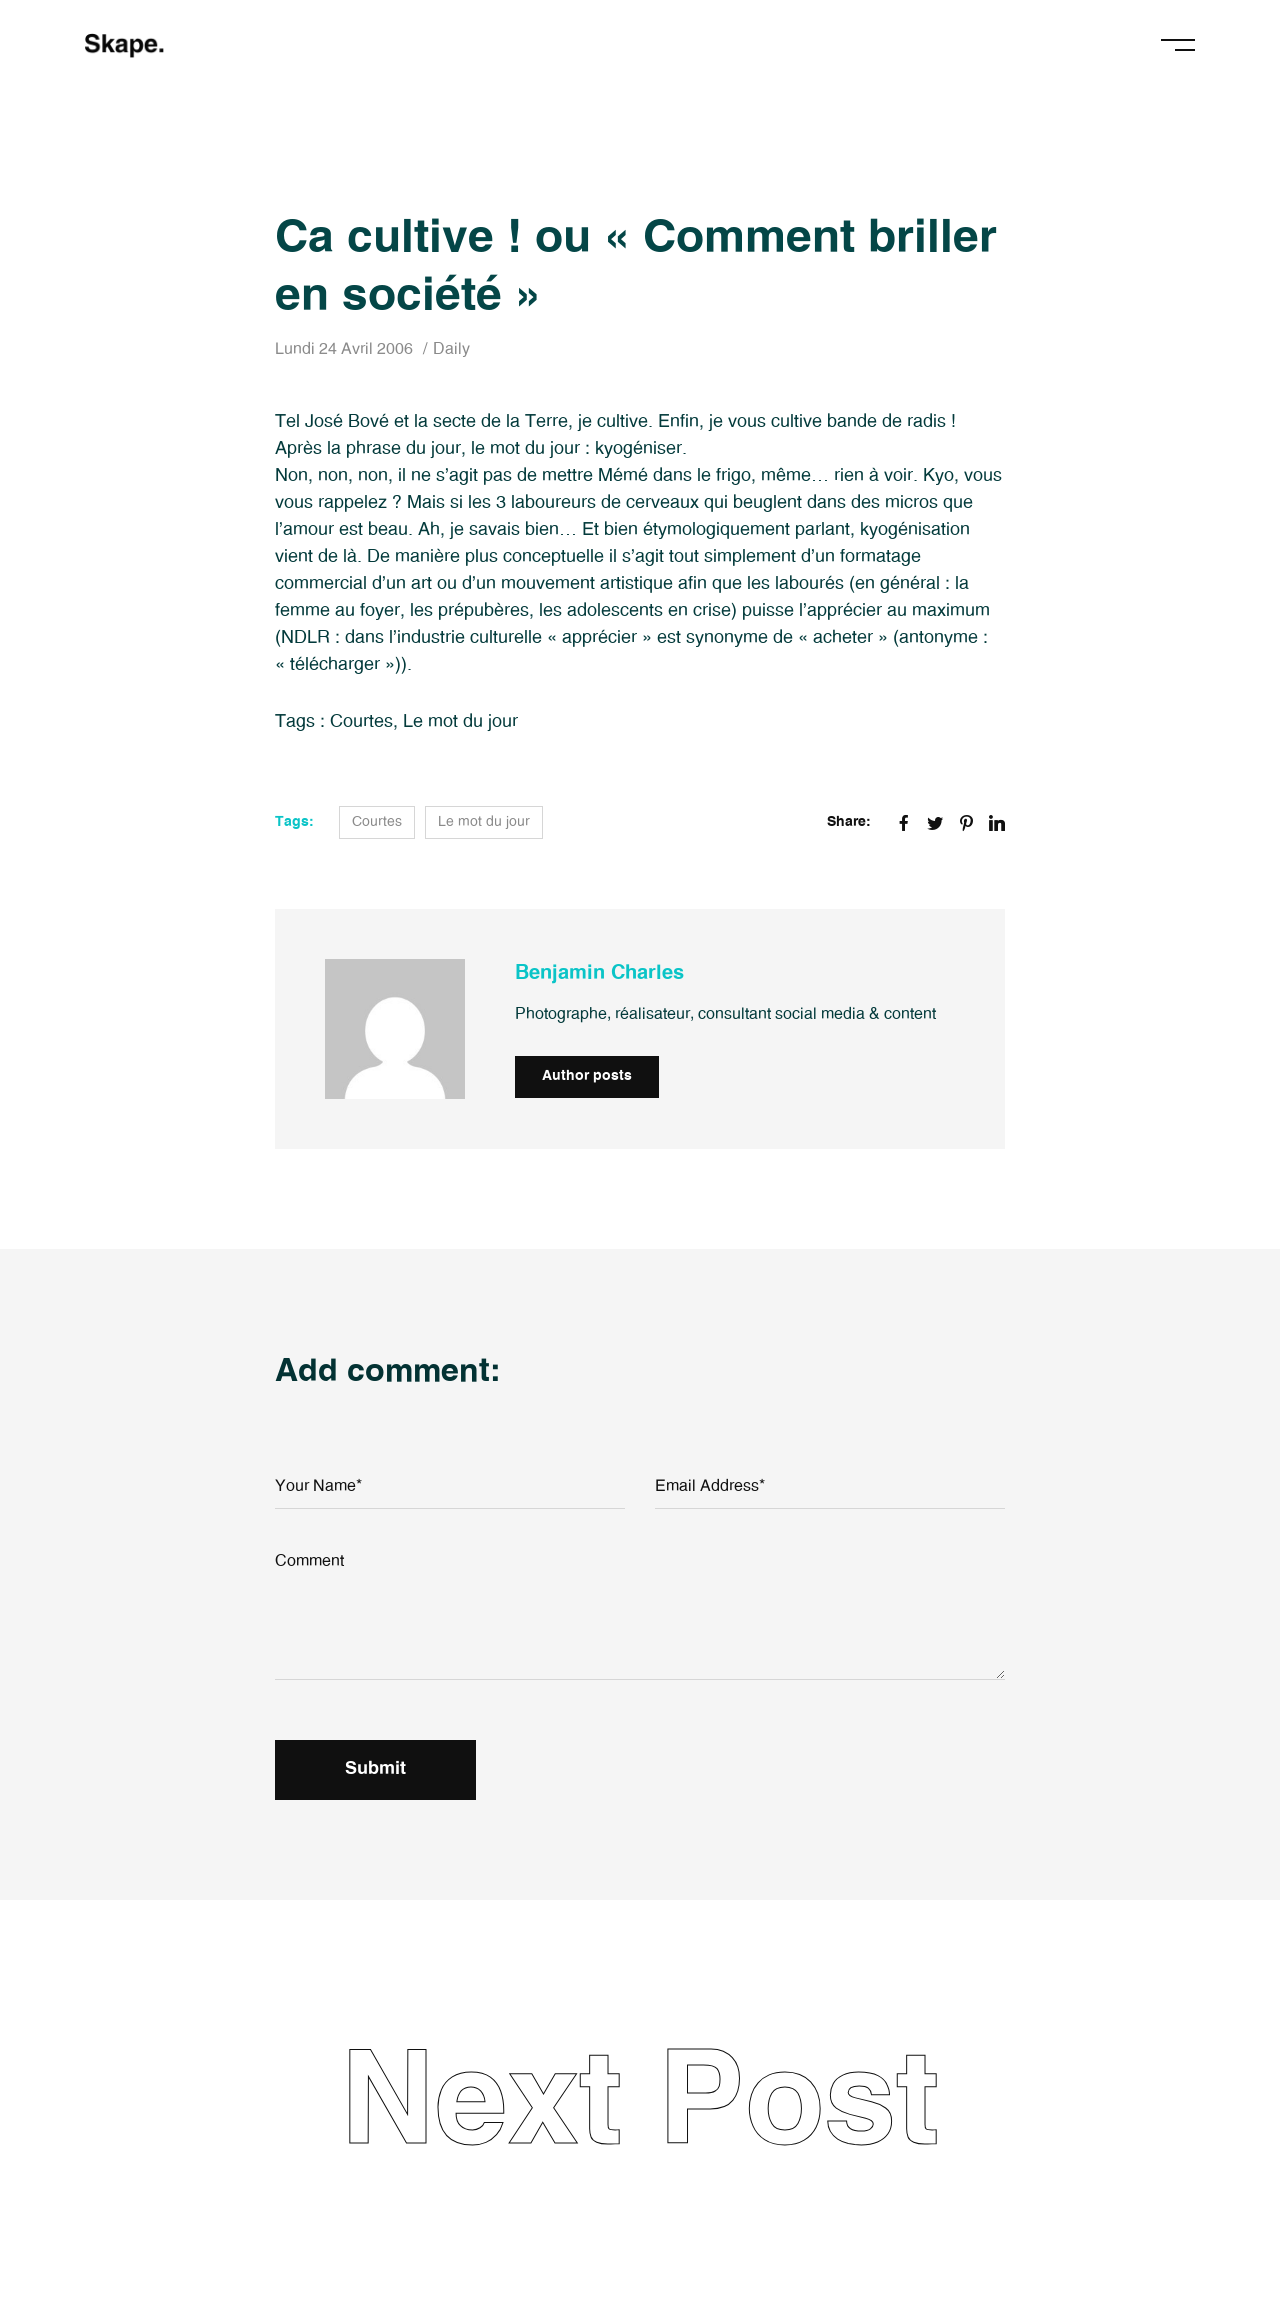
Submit (375, 1769)
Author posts (587, 1076)
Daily (451, 349)
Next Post (640, 2104)
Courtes (361, 722)
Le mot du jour (460, 722)
